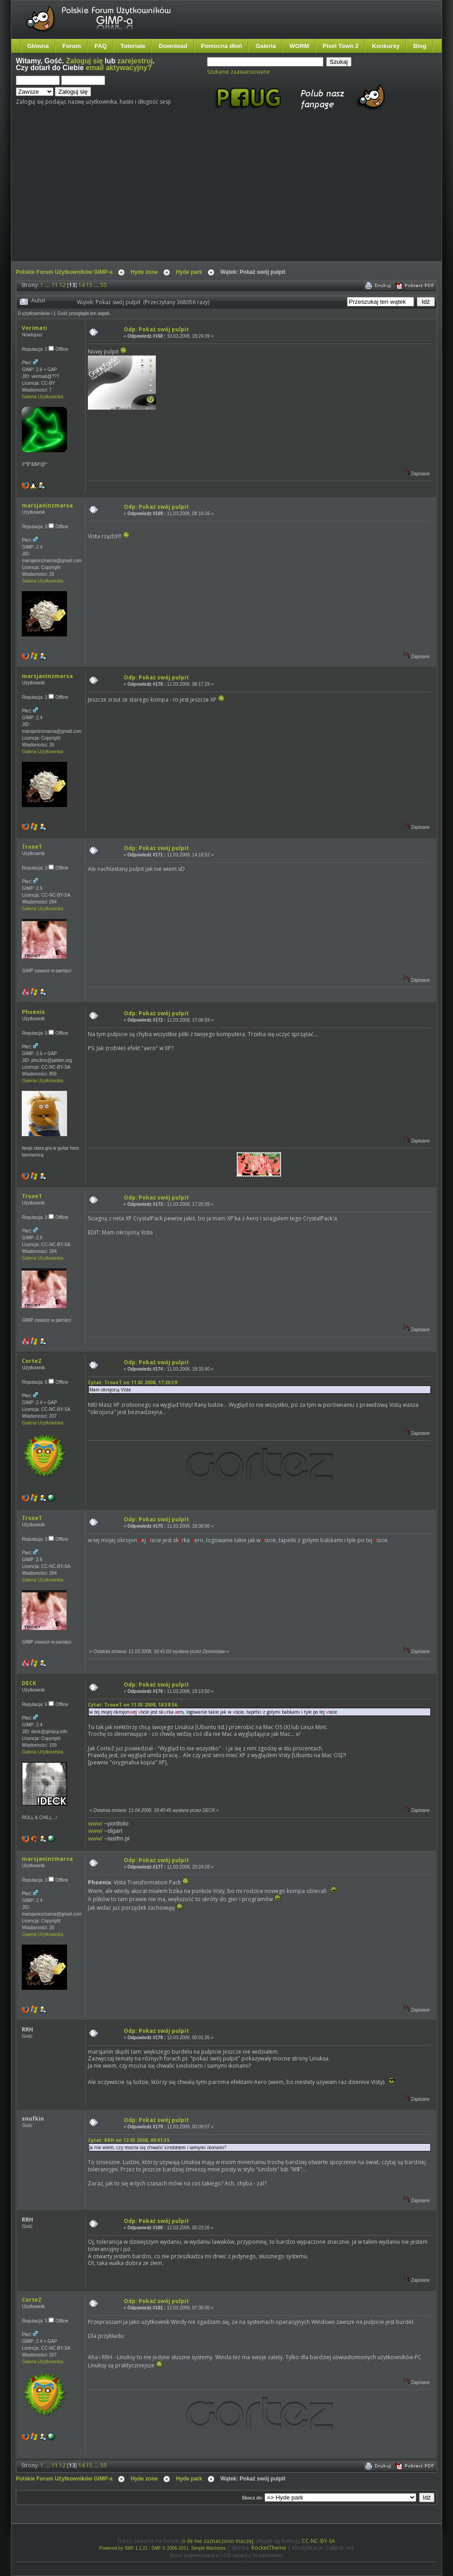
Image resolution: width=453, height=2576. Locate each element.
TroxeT (32, 847)
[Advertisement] (141, 193)
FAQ (101, 46)
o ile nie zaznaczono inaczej (217, 2541)
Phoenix (33, 1012)
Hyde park (189, 272)
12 (62, 285)
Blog (419, 46)
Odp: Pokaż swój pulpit (156, 329)
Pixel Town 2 (340, 46)
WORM (299, 46)
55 (104, 285)
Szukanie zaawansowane (238, 72)
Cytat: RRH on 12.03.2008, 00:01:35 (128, 2140)
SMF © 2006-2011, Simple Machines (189, 2548)
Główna (38, 46)
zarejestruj (135, 61)
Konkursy (386, 46)
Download (173, 46)
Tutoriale (132, 46)
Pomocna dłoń (221, 46)
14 (81, 285)
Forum (72, 46)
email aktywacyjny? (119, 68)
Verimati (34, 328)
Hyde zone (144, 272)
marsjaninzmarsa (47, 505)
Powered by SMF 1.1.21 (123, 2548)
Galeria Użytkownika (42, 396)
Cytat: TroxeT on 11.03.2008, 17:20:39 (132, 1382)
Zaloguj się (84, 61)
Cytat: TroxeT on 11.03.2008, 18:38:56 (132, 1704)
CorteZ (32, 1361)
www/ (95, 1823)
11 (55, 285)
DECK (29, 1683)
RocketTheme (268, 2548)
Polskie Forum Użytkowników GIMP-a (64, 272)
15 (89, 285)
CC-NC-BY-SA (318, 2541)
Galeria (265, 46)
